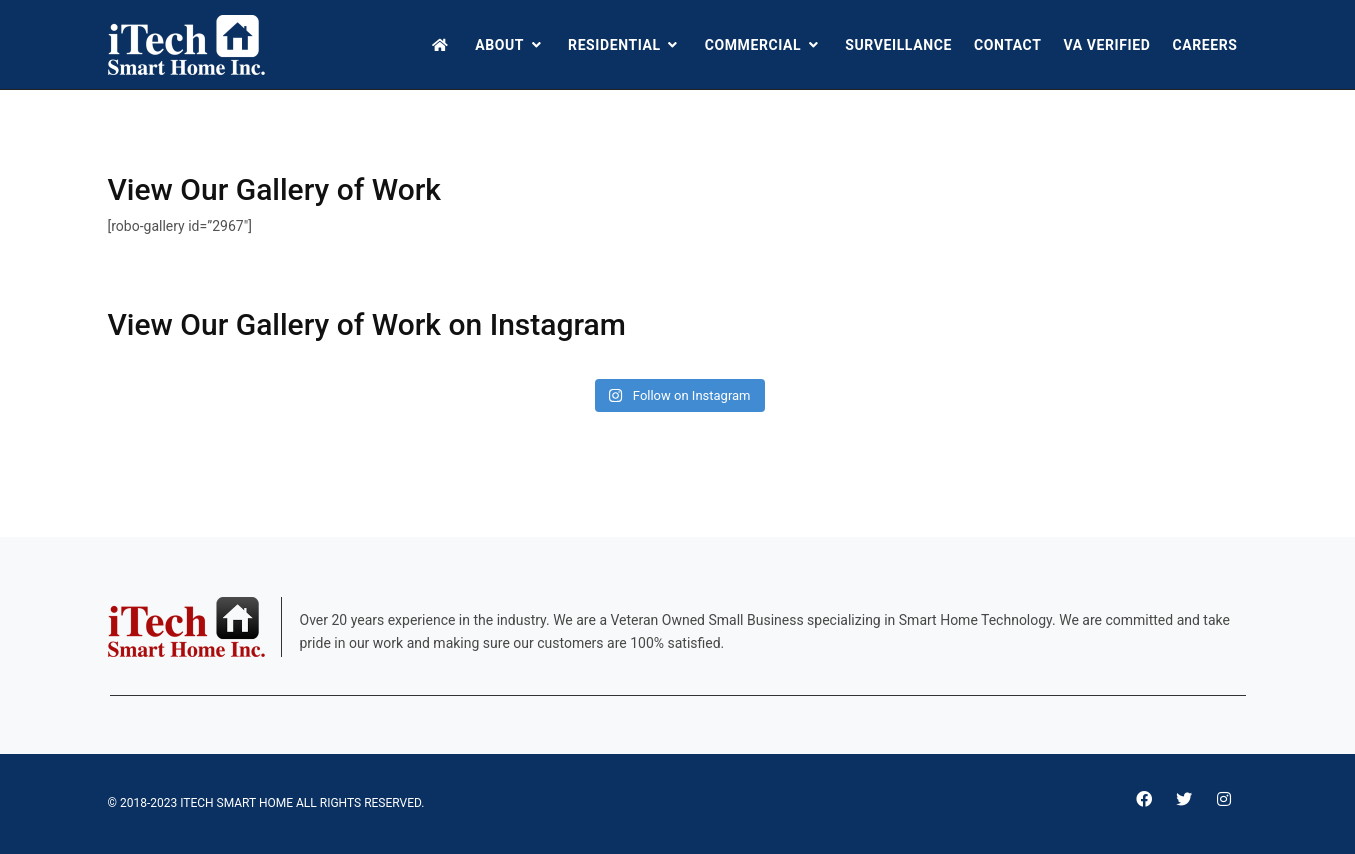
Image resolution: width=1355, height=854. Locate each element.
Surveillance (898, 45)
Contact (1008, 45)
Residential (625, 45)
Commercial (764, 45)
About (510, 45)
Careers (1204, 45)
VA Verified (1106, 45)
